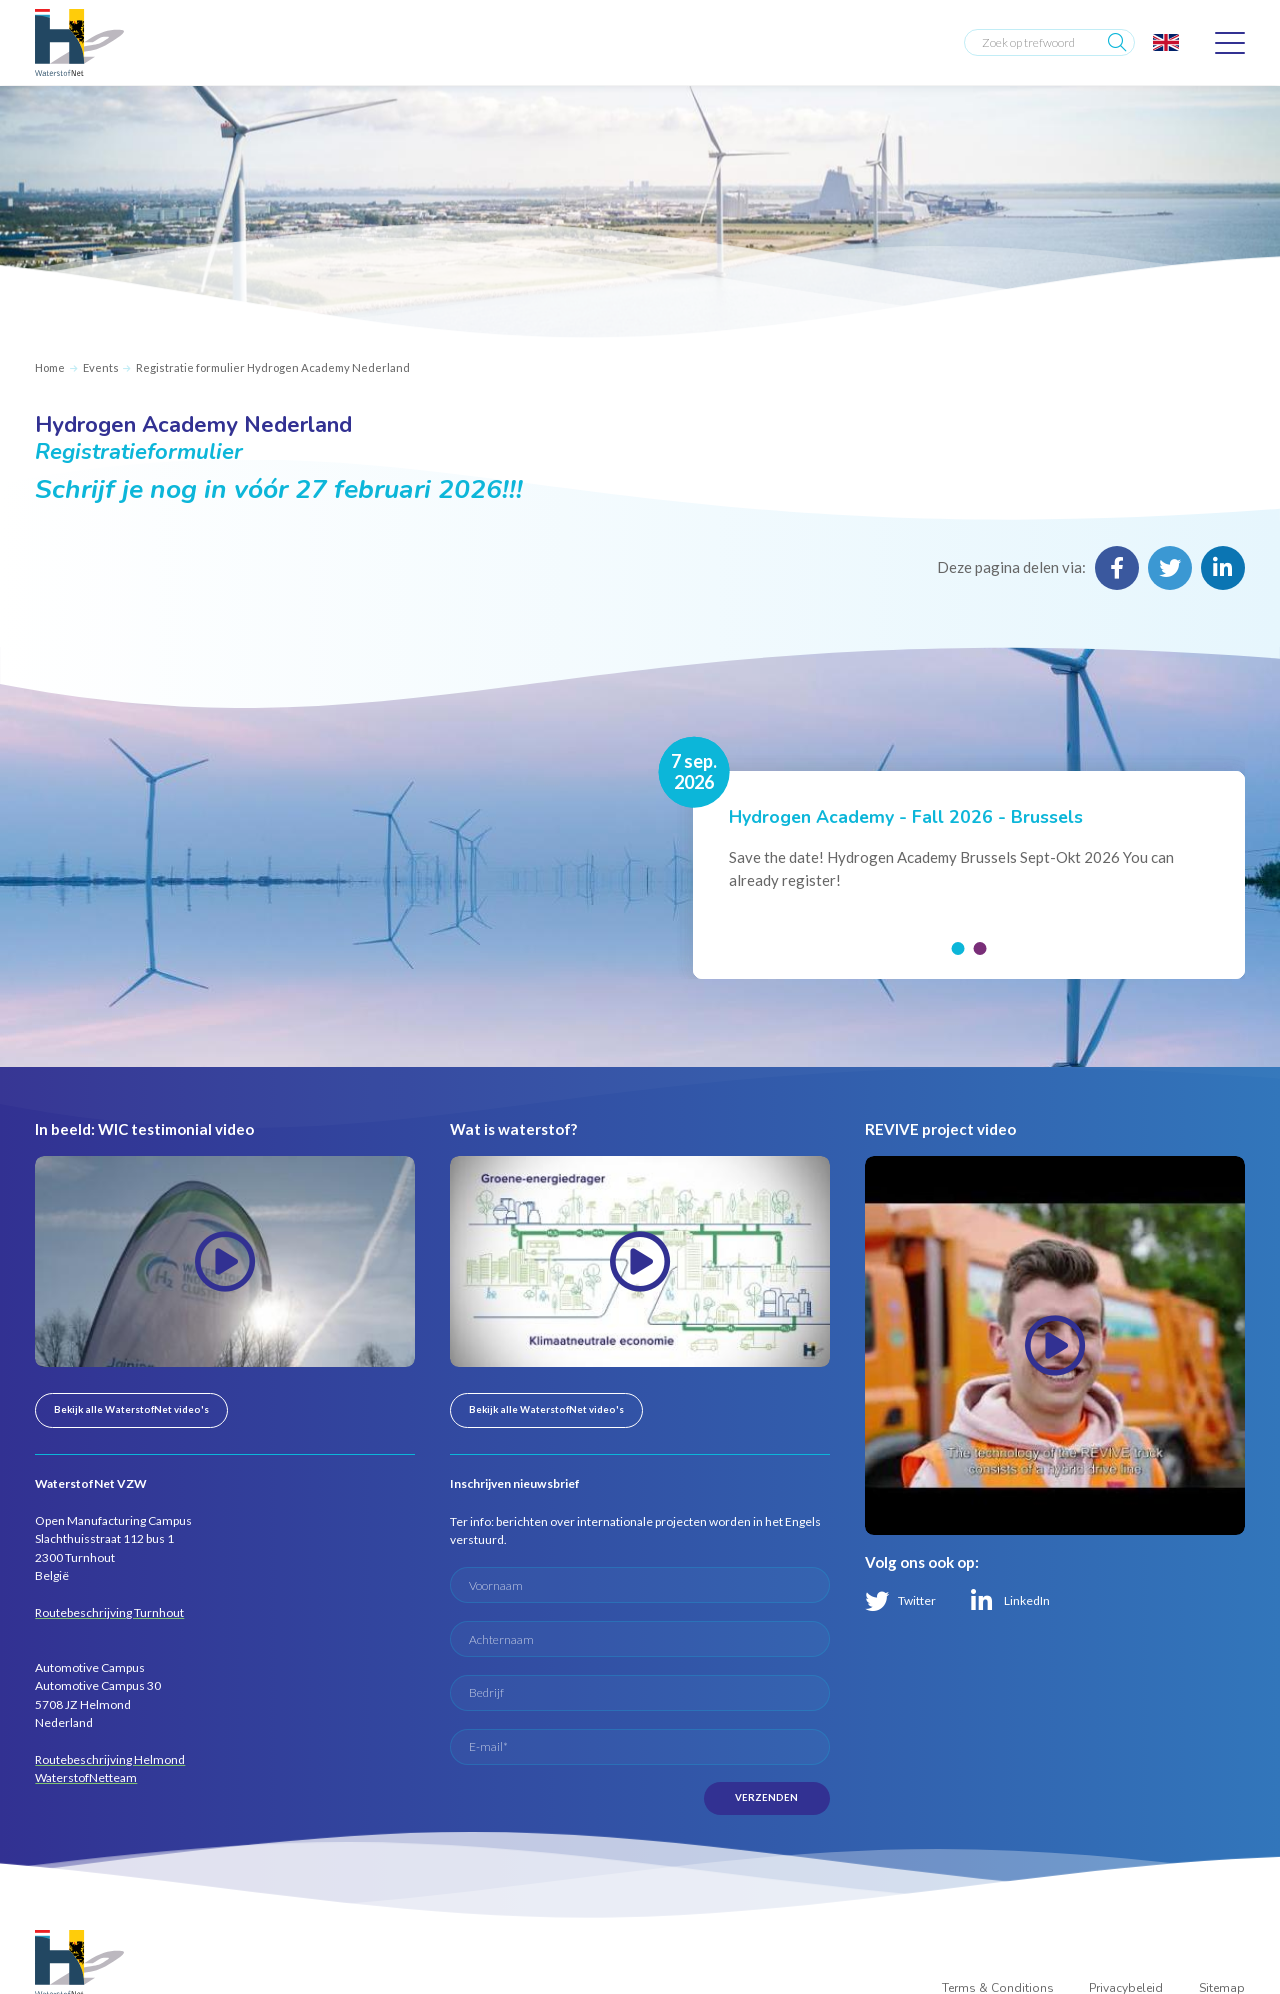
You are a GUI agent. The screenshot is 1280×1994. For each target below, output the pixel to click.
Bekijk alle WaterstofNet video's (131, 1409)
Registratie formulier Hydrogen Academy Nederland (273, 367)
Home (50, 367)
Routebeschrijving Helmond (110, 1759)
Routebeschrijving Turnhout (109, 1612)
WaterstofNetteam (86, 1777)
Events (101, 367)
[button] (957, 948)
